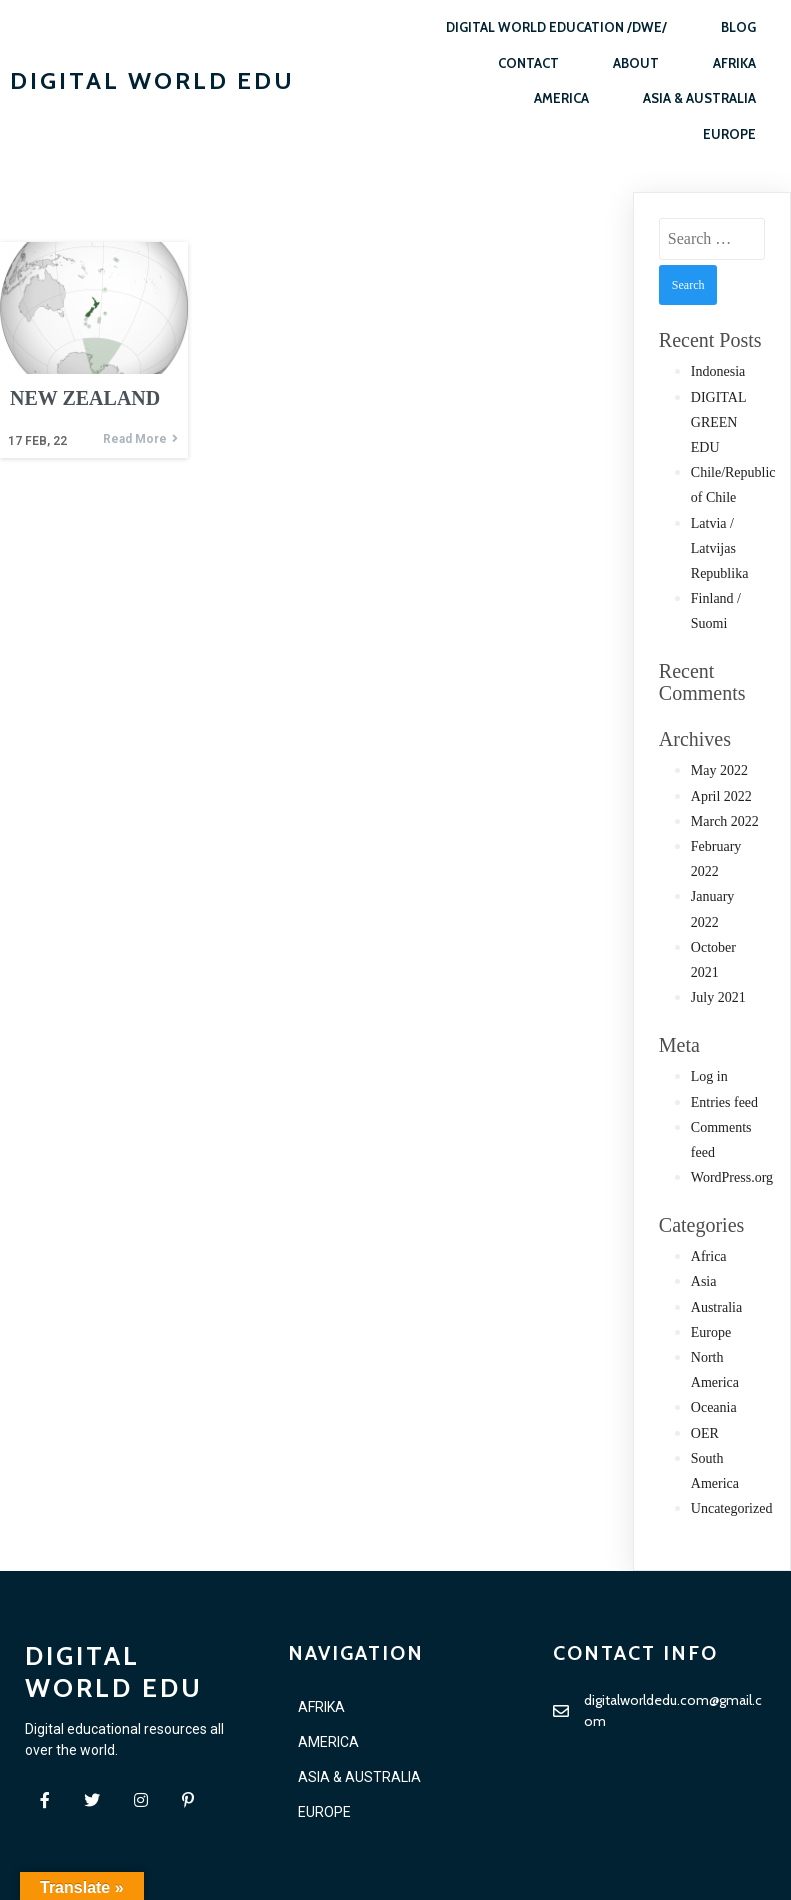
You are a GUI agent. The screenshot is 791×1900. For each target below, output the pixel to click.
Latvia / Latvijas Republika (720, 548)
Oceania (714, 1407)
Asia (704, 1281)
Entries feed (724, 1102)
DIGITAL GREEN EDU (718, 422)
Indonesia (718, 371)
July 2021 (718, 997)
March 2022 (725, 821)
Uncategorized (732, 1508)
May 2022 (719, 770)
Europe (711, 1332)
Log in (709, 1076)
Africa (709, 1256)
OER (705, 1433)
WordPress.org (732, 1177)
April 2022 (721, 796)
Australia (716, 1307)
